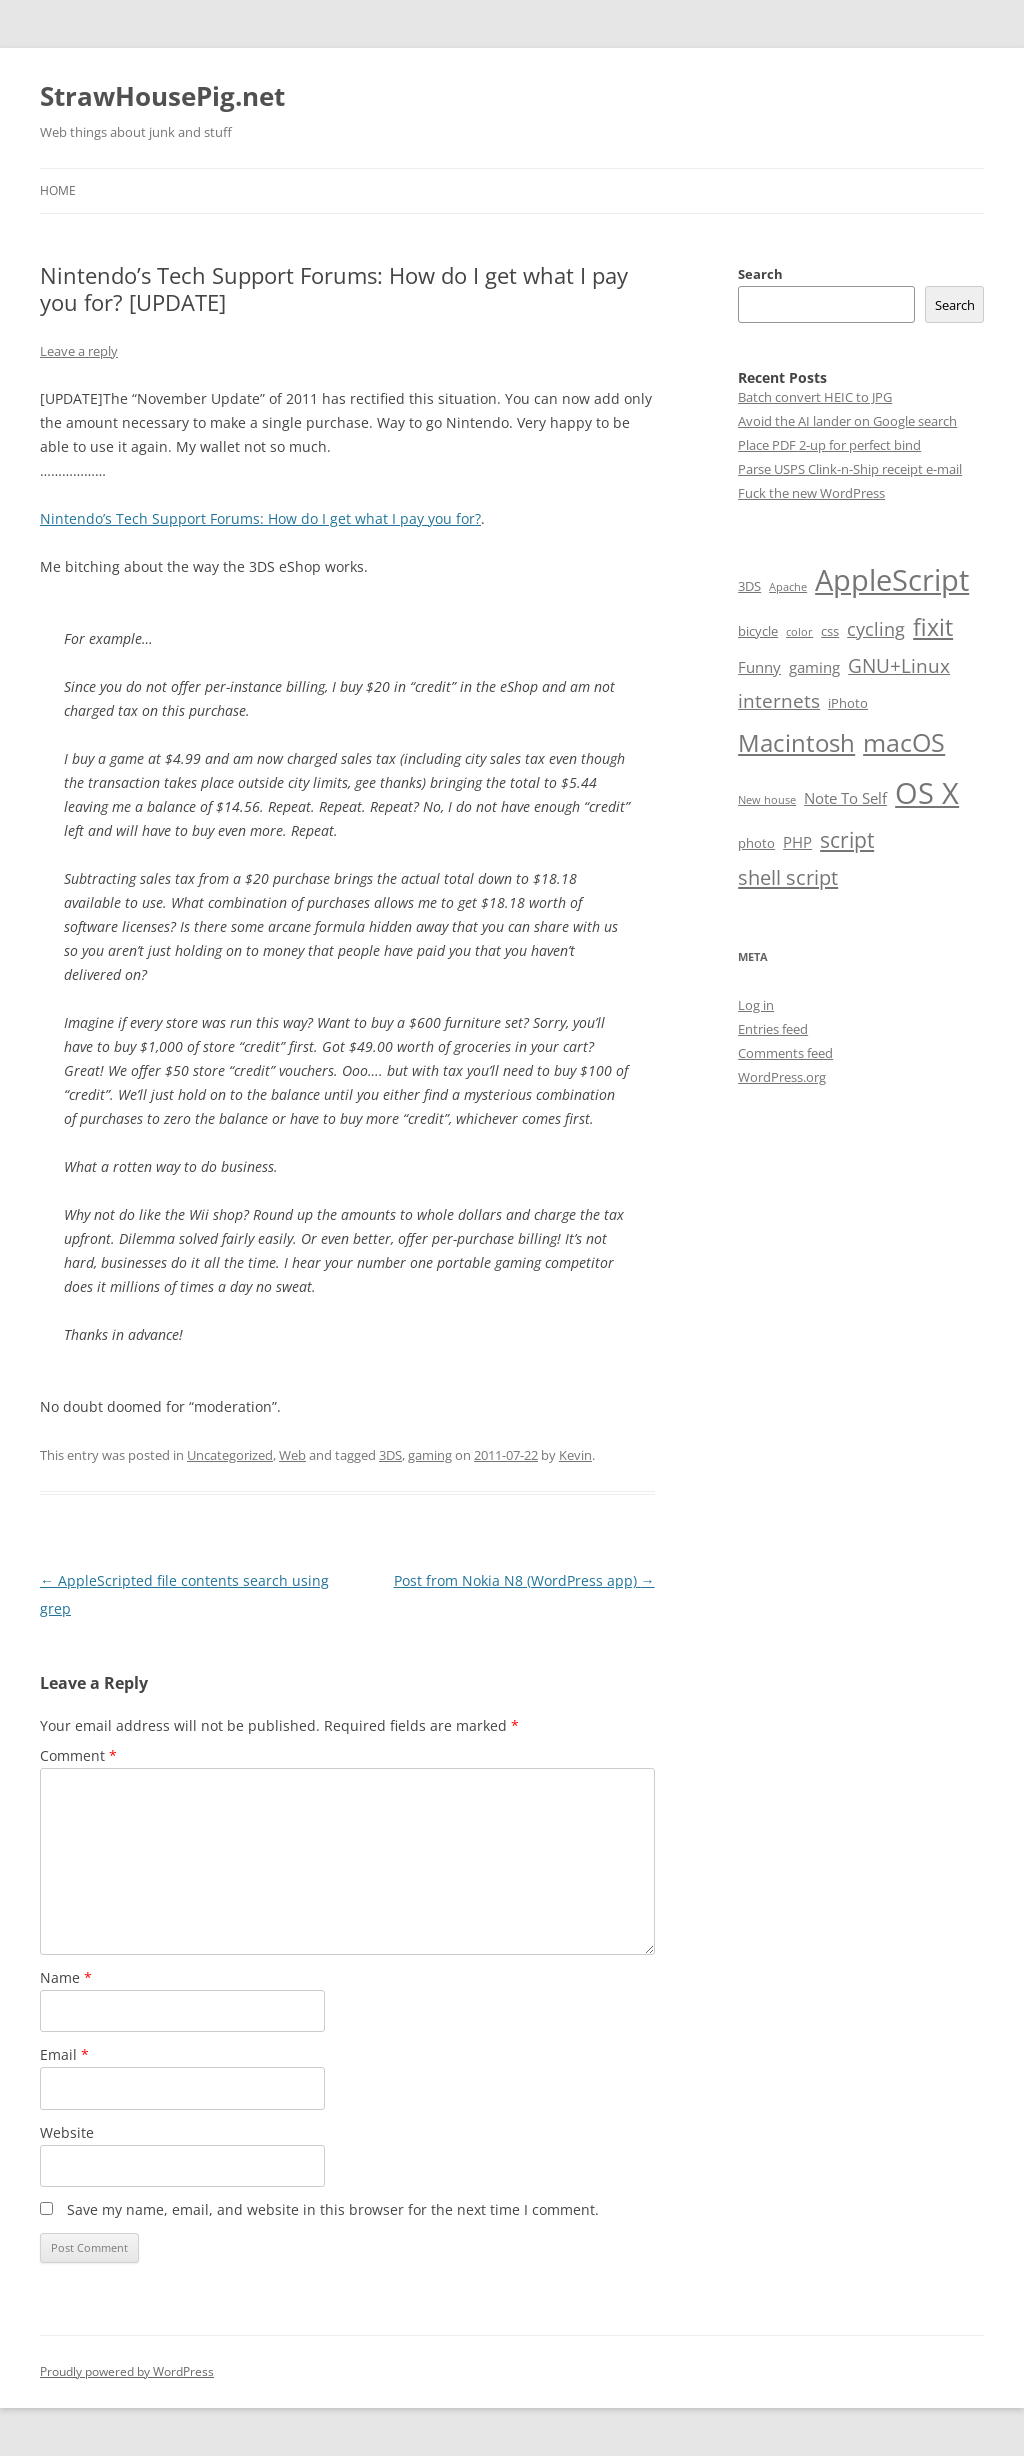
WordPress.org (782, 1077)
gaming (430, 1455)
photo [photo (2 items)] (756, 843)
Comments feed (785, 1053)
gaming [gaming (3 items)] (814, 667)
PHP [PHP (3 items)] (797, 842)
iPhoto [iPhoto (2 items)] (848, 703)
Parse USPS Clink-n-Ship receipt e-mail (850, 469)
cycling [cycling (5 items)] (876, 629)
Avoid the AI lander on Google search (847, 421)
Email (64, 2054)
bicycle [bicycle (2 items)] (758, 631)
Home (58, 190)
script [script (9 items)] (847, 839)
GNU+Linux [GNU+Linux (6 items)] (899, 666)
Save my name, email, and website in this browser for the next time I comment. (333, 2209)
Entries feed (773, 1029)
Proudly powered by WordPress (127, 2371)
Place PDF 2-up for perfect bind (829, 445)
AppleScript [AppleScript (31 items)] (892, 579)
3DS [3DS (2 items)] (749, 586)
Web (292, 1455)
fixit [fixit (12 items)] (933, 627)
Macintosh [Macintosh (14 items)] (796, 742)
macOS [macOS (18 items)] (904, 742)
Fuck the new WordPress (811, 493)
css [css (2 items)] (830, 631)
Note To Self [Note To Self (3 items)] (845, 798)
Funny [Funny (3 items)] (759, 667)
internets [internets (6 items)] (779, 701)
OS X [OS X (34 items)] (927, 793)
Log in (756, 1005)
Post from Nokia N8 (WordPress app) (524, 1580)
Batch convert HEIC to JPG (815, 397)
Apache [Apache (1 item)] (788, 587)
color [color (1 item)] (799, 632)
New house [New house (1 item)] (767, 800)
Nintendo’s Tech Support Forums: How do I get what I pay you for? (260, 518)
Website (67, 2132)
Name (66, 1977)
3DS (390, 1455)
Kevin (575, 1455)
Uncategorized (230, 1455)
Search (760, 274)
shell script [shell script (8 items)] (788, 877)
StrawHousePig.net (162, 96)
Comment (78, 1755)
